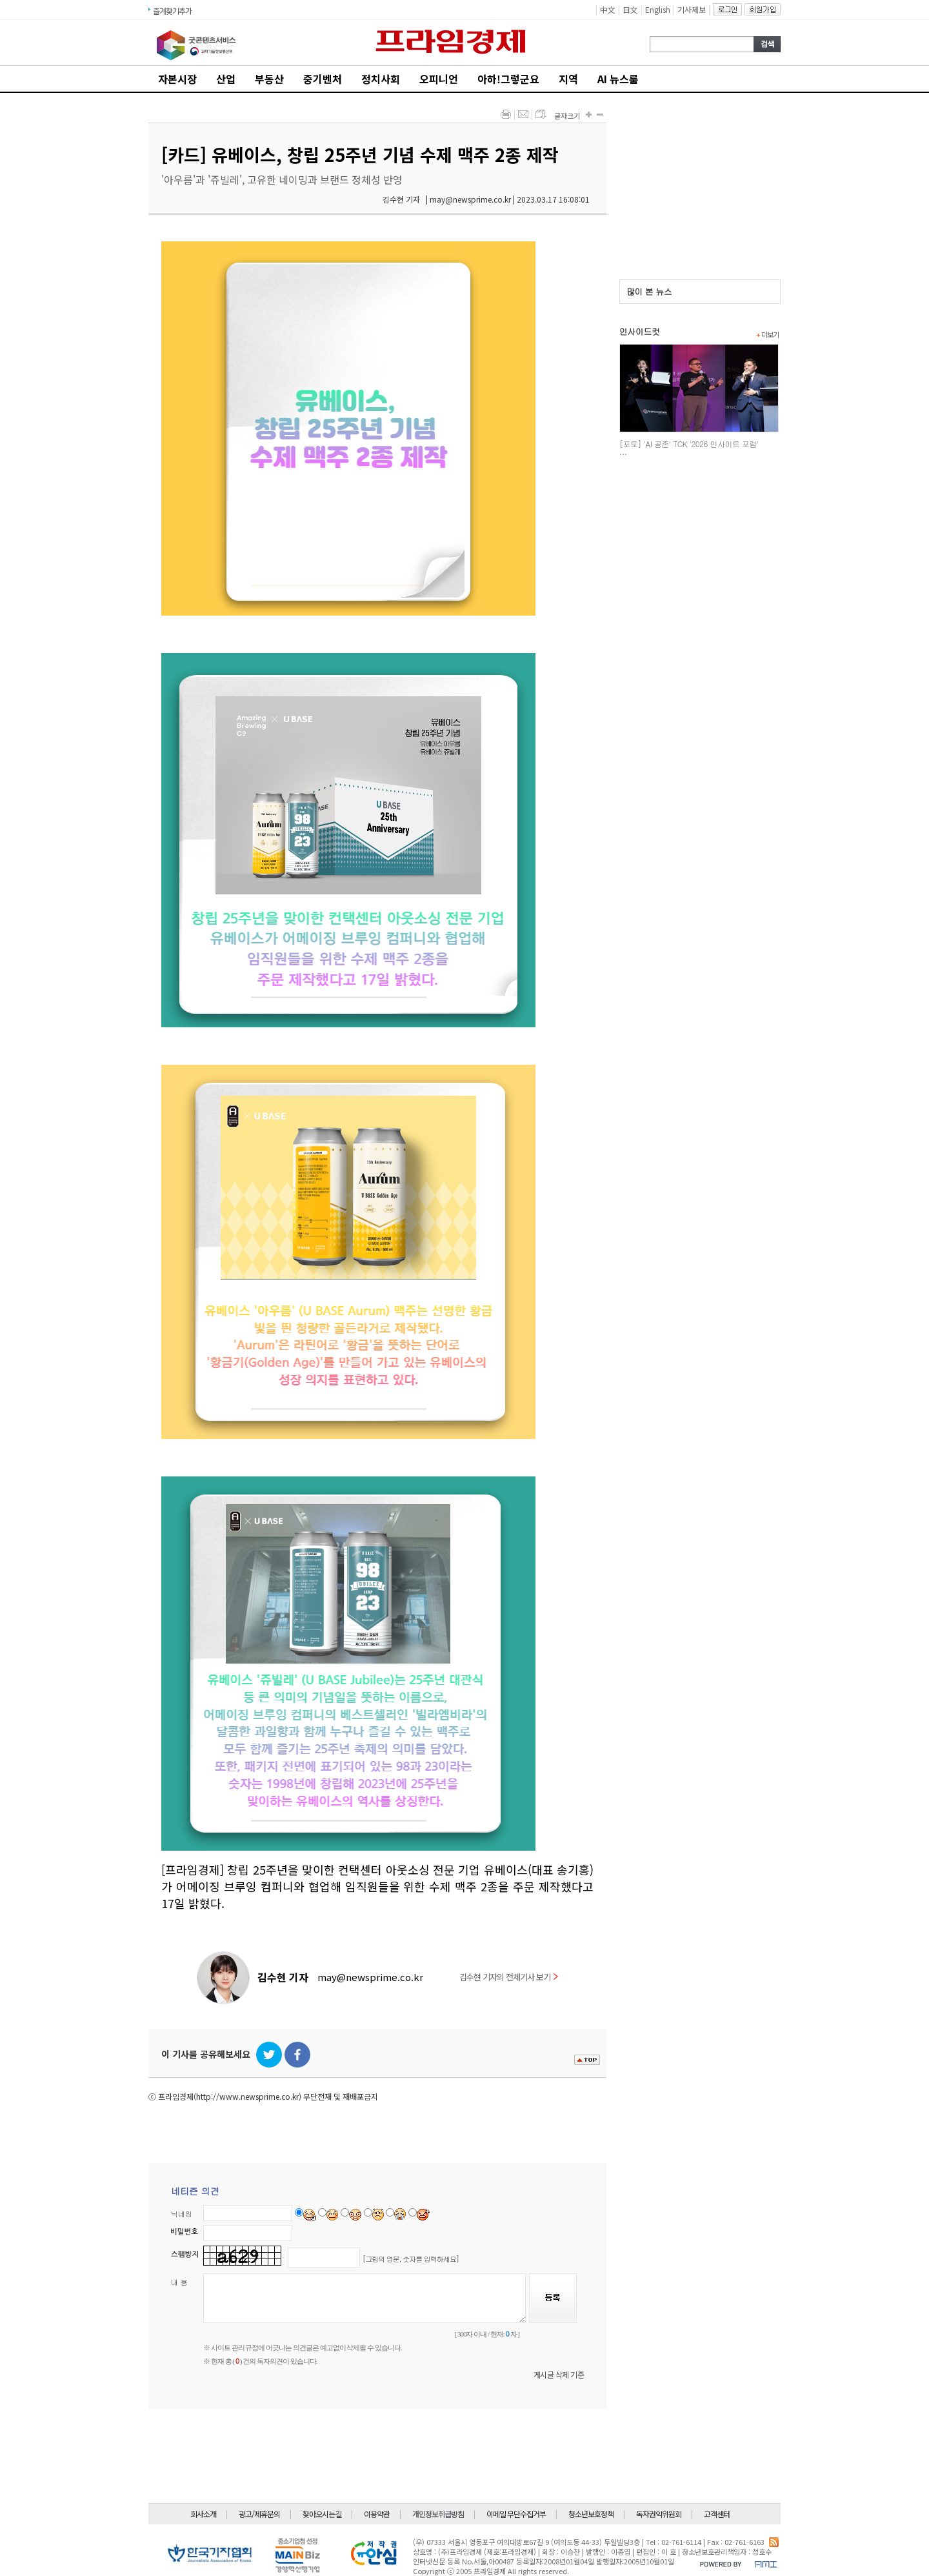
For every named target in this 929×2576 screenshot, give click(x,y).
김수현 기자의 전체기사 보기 (508, 1977)
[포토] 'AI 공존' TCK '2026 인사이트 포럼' (689, 443)
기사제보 (691, 9)
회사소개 (203, 2513)
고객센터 (717, 2513)
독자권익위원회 (658, 2513)
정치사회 (380, 78)
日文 (630, 9)
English (657, 9)
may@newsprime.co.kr (370, 1977)
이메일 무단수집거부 (516, 2513)
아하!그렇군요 (508, 78)
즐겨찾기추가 (172, 10)
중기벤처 (322, 78)
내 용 (179, 2282)
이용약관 (377, 2513)
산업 (225, 78)
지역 (568, 78)
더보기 (767, 334)
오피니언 (438, 78)
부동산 (269, 78)
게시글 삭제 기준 (559, 2374)
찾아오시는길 (322, 2513)
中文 (607, 9)
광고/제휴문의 (259, 2513)
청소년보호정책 (591, 2513)
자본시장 (177, 78)
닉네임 (181, 2214)
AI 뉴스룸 (618, 78)
